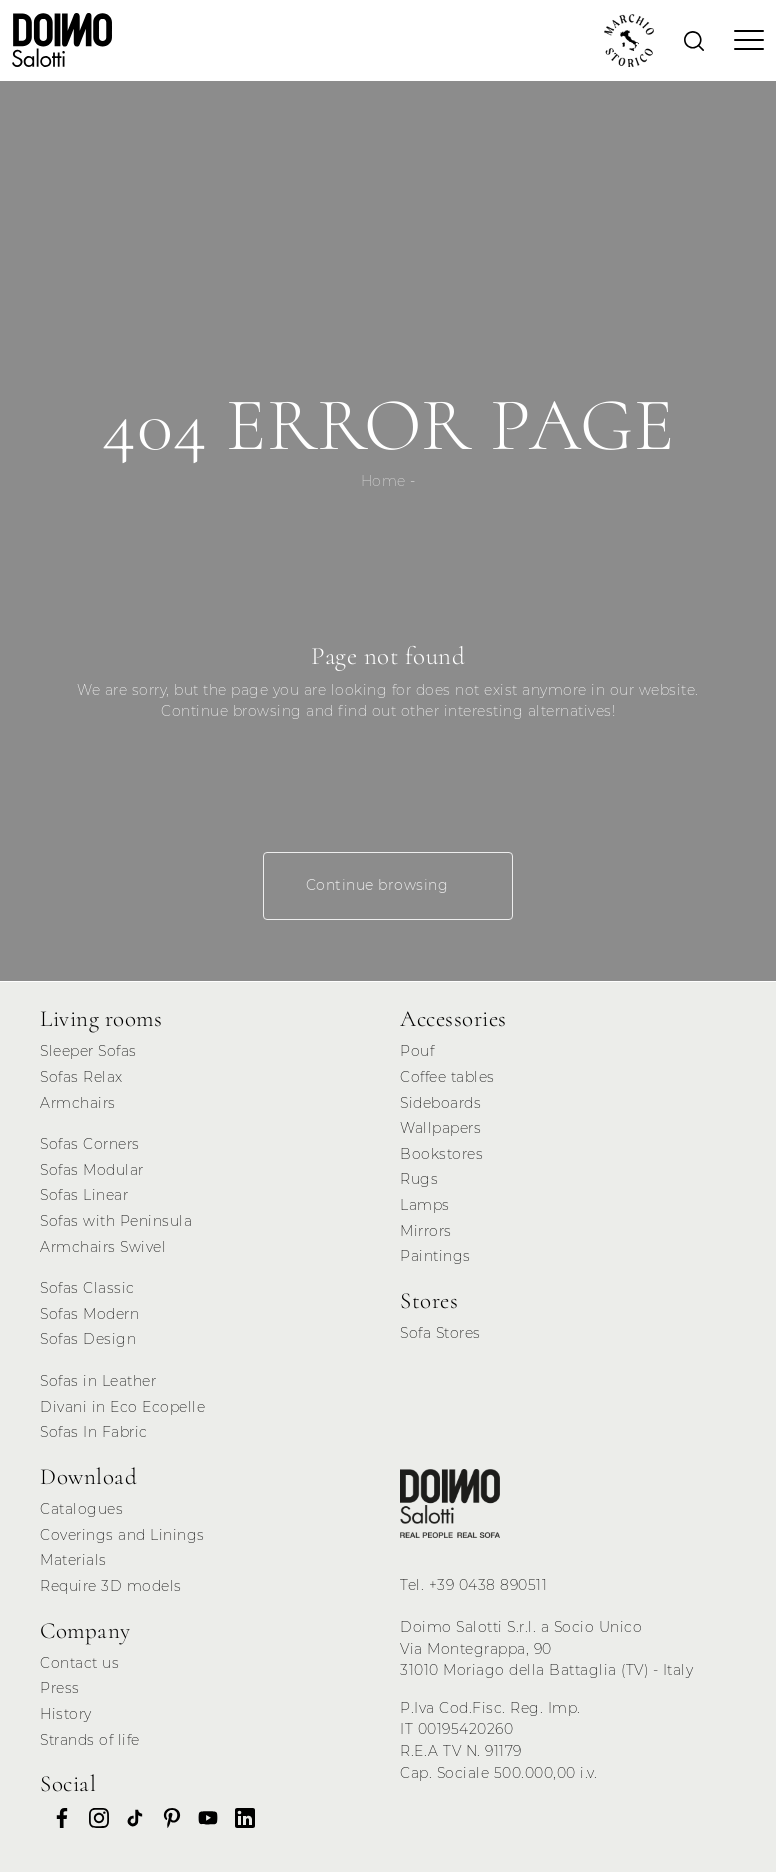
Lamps (425, 1205)
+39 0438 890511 (488, 1585)
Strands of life (90, 1740)
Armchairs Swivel (103, 1247)
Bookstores (441, 1154)
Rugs (419, 1179)
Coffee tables (447, 1077)
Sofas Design (88, 1339)
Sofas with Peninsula (116, 1221)
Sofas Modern (89, 1314)
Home (383, 481)
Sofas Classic (87, 1288)
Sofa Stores (440, 1333)
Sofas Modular (92, 1170)
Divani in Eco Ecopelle (122, 1407)
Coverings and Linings (122, 1535)
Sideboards (440, 1103)
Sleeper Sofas (88, 1051)
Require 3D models (111, 1586)
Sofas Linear (84, 1195)
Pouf (417, 1051)
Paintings (435, 1256)
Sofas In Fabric (94, 1432)
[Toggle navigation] (743, 40)
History (66, 1714)
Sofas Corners (90, 1144)
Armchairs (78, 1103)
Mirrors (426, 1231)
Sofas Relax (81, 1077)
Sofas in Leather (98, 1381)
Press (60, 1688)
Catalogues (81, 1509)
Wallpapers (440, 1128)
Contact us (79, 1663)
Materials (73, 1560)
